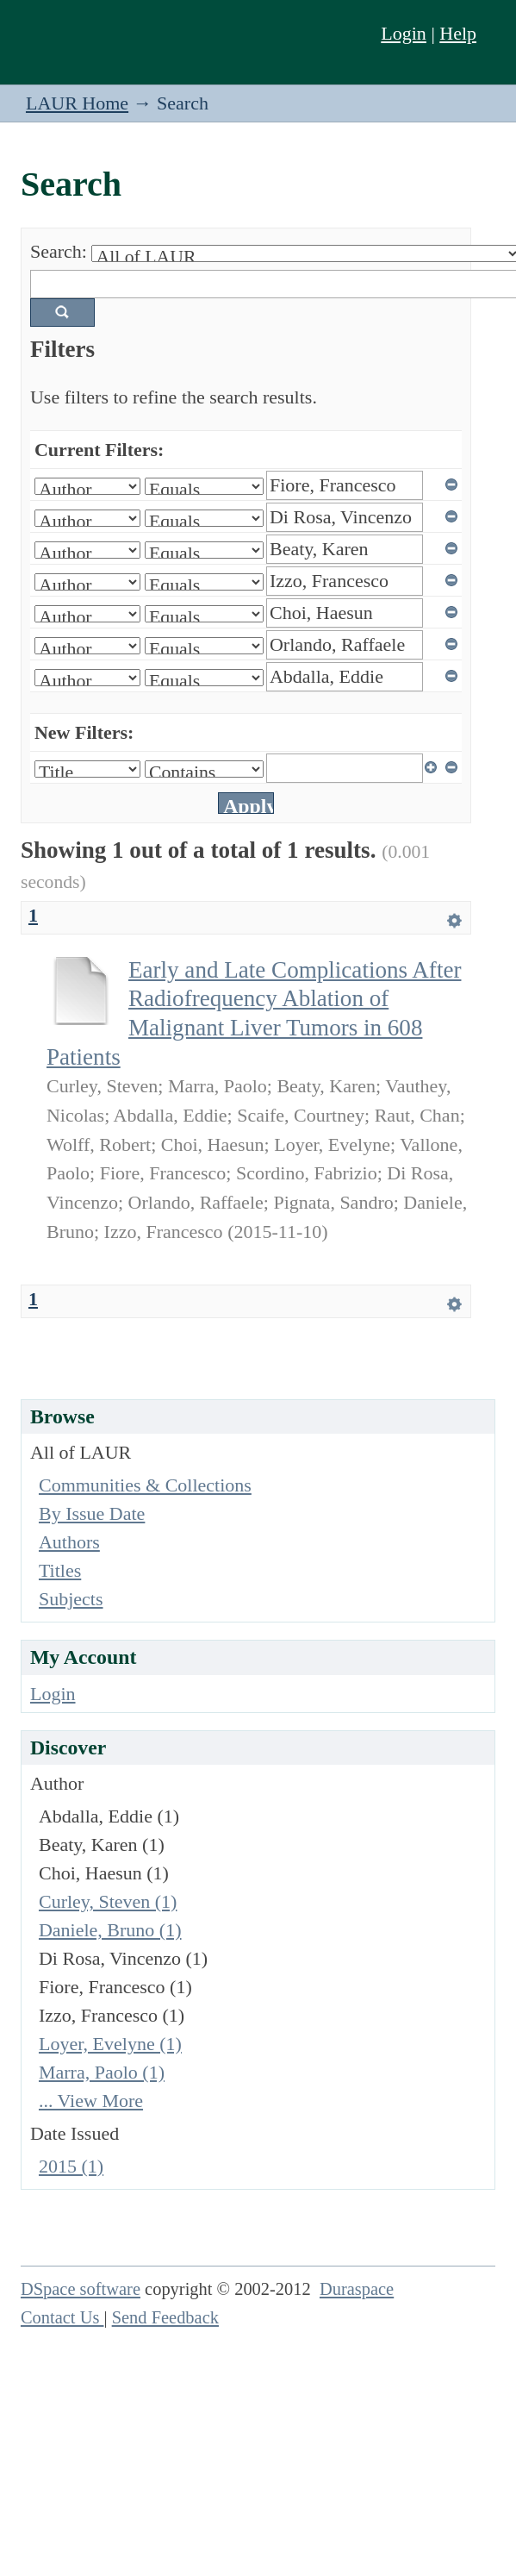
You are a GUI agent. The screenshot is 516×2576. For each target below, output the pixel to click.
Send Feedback (165, 2317)
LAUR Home (77, 103)
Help (457, 33)
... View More (91, 2100)
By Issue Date (92, 1513)
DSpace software (80, 2288)
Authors (69, 1542)
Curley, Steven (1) (108, 1901)
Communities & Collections (145, 1485)
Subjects (71, 1599)
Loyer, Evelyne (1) (110, 2043)
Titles (60, 1570)
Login (403, 33)
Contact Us (62, 2317)
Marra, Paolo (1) (102, 2072)
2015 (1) (71, 2166)
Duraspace (357, 2288)
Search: (58, 251)
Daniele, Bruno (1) (110, 1930)
